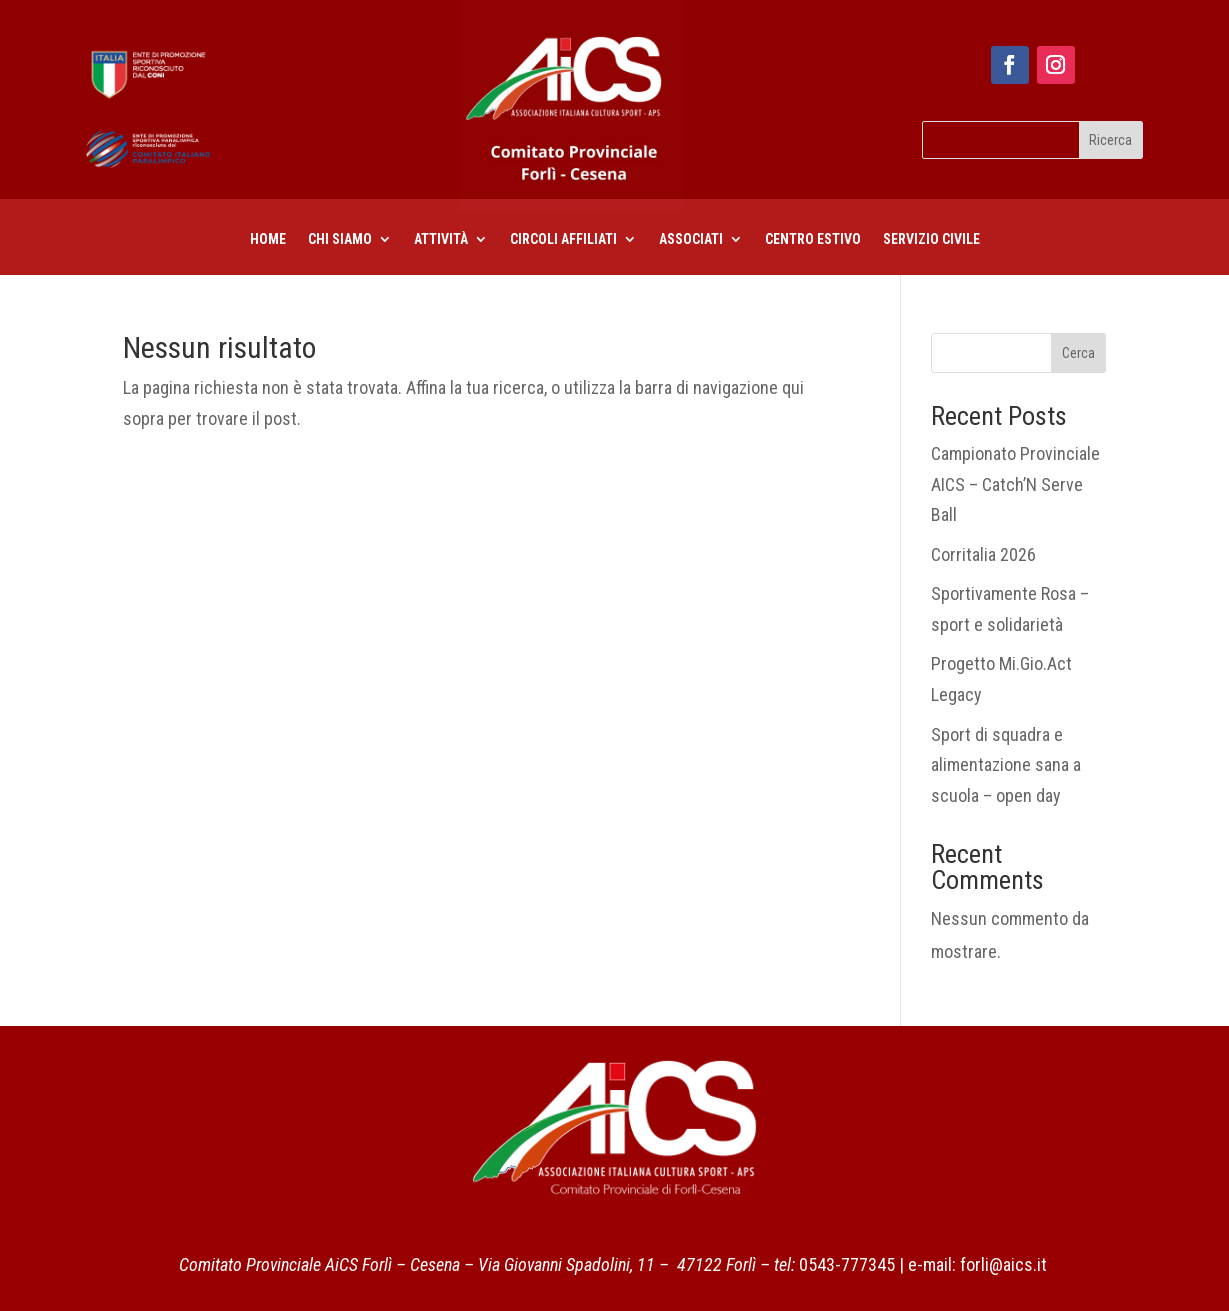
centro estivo (813, 239)
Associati (691, 239)
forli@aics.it (1003, 1264)
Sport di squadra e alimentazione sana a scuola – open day (1006, 765)
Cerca (1078, 353)
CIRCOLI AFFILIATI (563, 239)
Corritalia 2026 (983, 554)
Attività (441, 239)
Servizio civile (931, 239)
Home (268, 239)
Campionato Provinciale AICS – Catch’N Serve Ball (1015, 484)
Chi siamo (340, 239)
